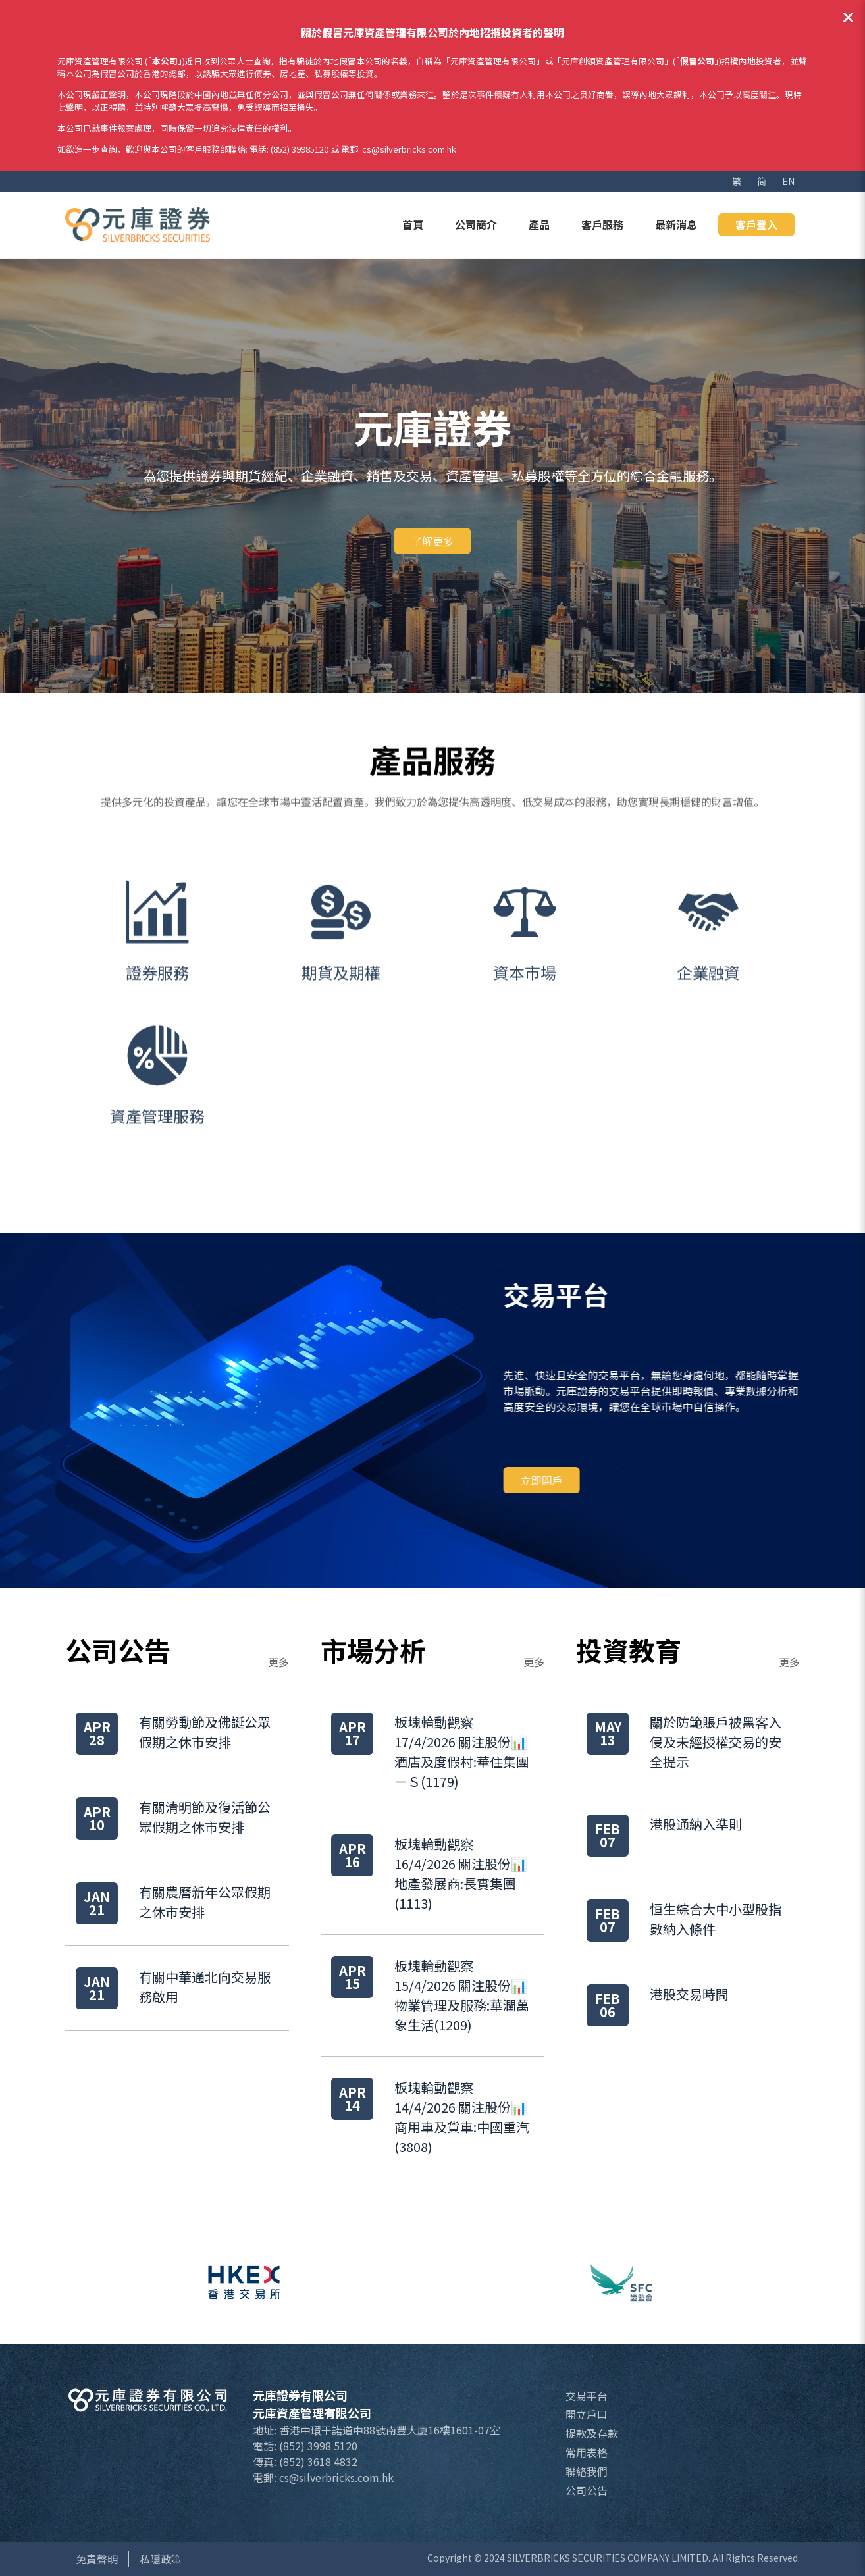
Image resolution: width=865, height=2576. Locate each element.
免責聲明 (97, 2559)
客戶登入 (756, 224)
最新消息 (676, 224)
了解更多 (432, 541)
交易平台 (586, 2396)
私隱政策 (161, 2559)
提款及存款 (591, 2433)
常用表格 (586, 2452)
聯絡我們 (586, 2471)
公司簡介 (476, 224)
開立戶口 (586, 2414)
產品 (539, 224)
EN (788, 181)
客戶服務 (602, 224)
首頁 (412, 224)
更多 (278, 1662)
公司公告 (586, 2490)
